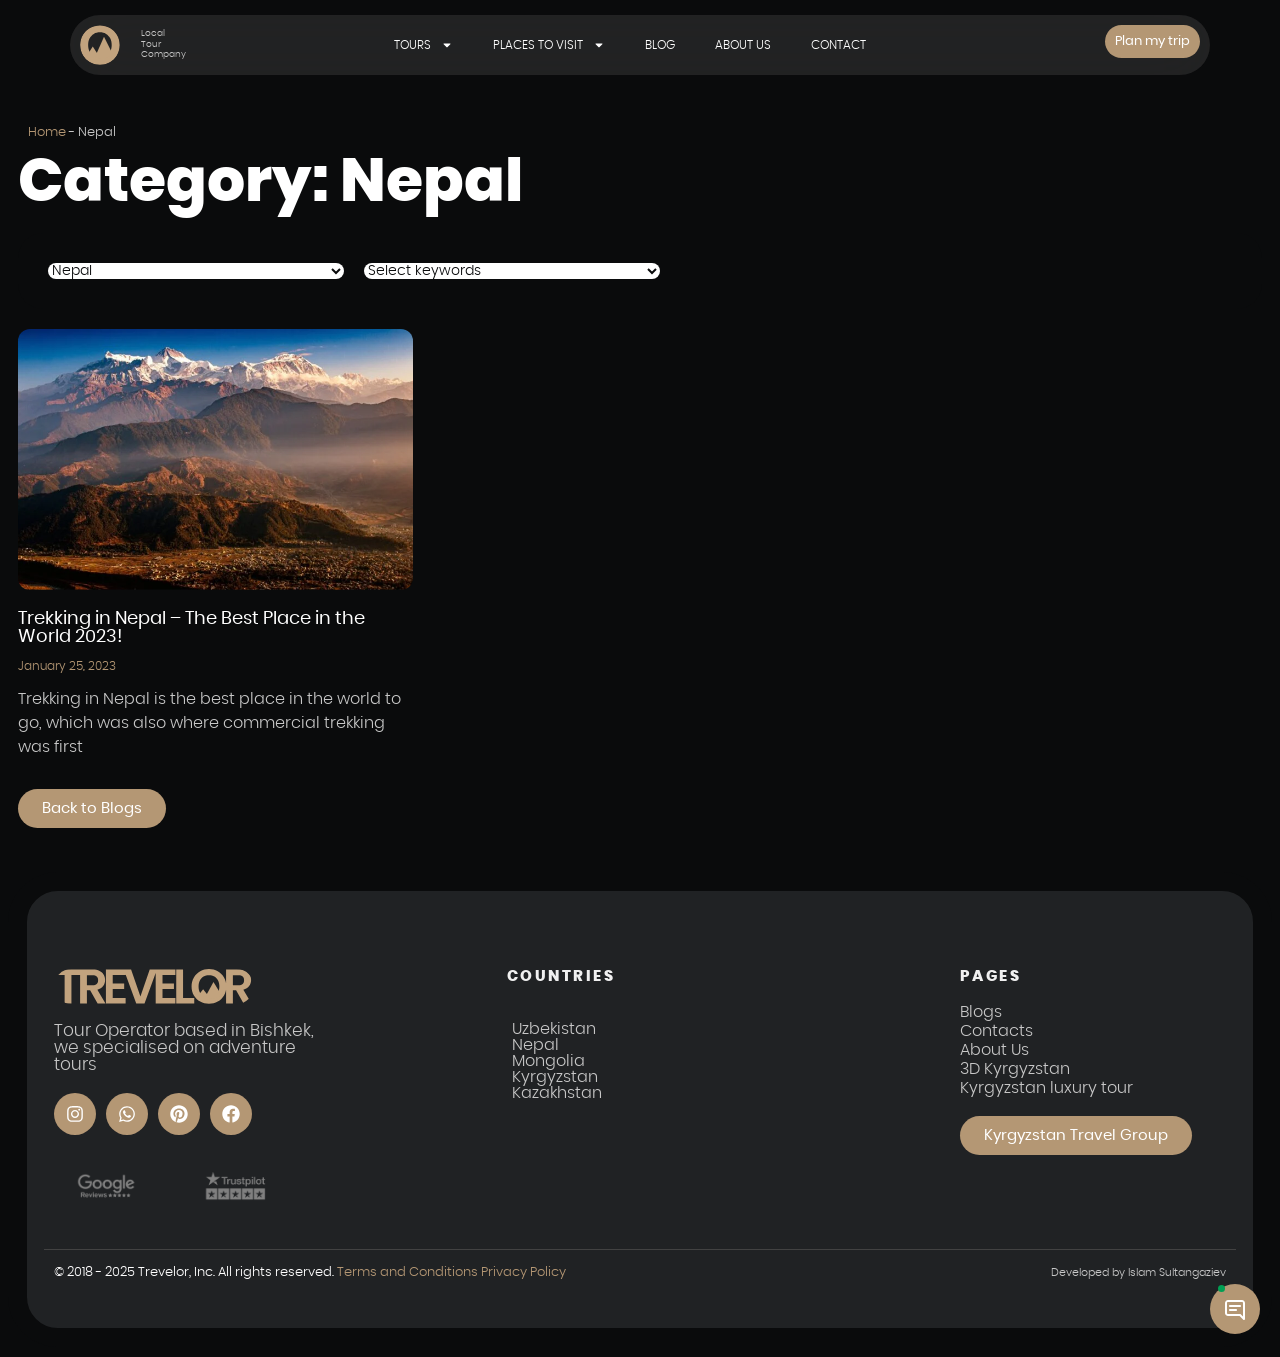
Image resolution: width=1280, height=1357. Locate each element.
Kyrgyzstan (555, 1078)
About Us (743, 45)
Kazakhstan (557, 1094)
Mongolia (548, 1062)
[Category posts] (196, 271)
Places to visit (549, 45)
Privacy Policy (523, 1272)
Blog (660, 45)
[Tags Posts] (512, 271)
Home (47, 132)
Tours (423, 45)
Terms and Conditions (408, 1272)
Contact (838, 45)
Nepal (535, 1046)
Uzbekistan (554, 1030)
